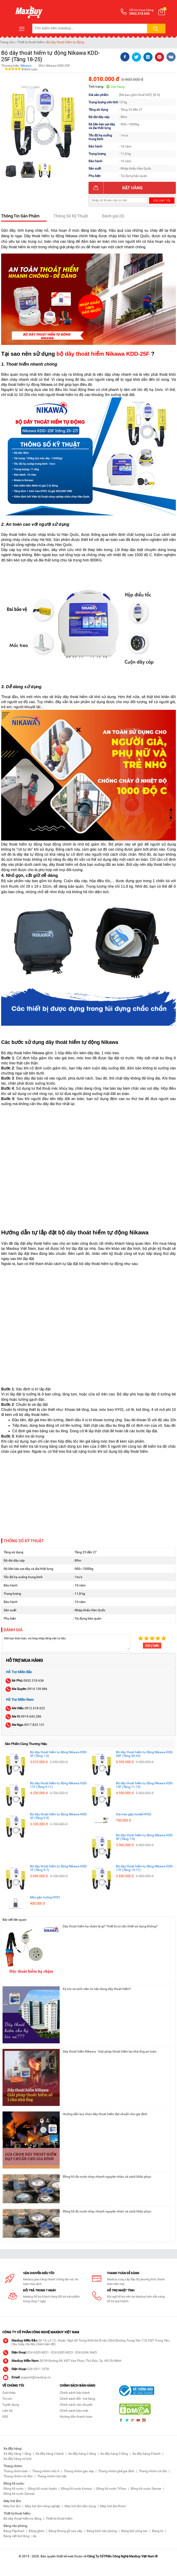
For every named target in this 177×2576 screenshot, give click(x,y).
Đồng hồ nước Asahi (42, 2488)
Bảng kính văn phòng (102, 2531)
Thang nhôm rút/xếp (52, 2476)
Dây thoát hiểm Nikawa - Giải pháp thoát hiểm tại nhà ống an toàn (109, 2051)
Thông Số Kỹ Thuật (70, 216)
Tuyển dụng (10, 2404)
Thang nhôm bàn (15, 2471)
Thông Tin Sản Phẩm (20, 216)
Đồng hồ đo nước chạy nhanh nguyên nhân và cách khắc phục (107, 2176)
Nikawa (26, 65)
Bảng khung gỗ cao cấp (65, 2531)
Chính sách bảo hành (75, 2392)
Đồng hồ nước (13, 2488)
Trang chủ (7, 42)
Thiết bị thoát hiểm (30, 42)
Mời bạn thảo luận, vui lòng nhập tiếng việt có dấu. (66, 1643)
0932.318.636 (25, 1680)
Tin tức (7, 2398)
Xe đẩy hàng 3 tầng (114, 2453)
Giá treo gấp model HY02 (133, 1814)
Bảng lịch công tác (134, 2531)
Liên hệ (7, 2410)
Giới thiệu (9, 2392)
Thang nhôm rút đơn (18, 2476)
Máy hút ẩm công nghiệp (42, 2506)
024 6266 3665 (86, 2352)
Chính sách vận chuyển (76, 2404)
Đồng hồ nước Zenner (146, 2488)
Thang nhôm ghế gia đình (116, 2471)
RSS (5, 2416)
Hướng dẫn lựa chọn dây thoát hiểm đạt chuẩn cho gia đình (105, 2114)
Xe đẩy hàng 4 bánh (146, 2453)
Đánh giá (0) (113, 216)
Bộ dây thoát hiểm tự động (65, 42)
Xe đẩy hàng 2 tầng (82, 2453)
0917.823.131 (25, 1725)
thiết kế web (65, 2556)
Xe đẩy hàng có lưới (17, 2458)
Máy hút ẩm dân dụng (80, 2506)
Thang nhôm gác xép (79, 2471)
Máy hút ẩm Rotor (113, 2506)
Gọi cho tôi (161, 200)
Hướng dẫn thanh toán (76, 2416)
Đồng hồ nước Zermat (19, 2493)
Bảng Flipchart (13, 2531)
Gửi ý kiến (152, 1645)
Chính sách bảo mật (74, 2410)
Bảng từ (157, 2531)
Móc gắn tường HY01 (45, 1897)
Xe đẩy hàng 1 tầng (17, 2453)
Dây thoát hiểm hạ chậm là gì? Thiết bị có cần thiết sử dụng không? (110, 1926)
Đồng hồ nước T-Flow (111, 2488)
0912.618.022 (25, 1708)
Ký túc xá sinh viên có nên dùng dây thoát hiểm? (97, 1989)
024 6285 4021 (38, 2352)
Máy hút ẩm (12, 2506)
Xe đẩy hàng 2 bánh (49, 2453)
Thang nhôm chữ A (45, 2471)
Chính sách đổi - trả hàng (77, 2398)
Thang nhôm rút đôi (153, 2471)
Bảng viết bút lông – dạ (19, 2536)
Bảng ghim (36, 2531)
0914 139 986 (26, 1689)
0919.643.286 (23, 1716)
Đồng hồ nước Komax (76, 2488)
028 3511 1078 (38, 2369)
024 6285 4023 (62, 2352)
